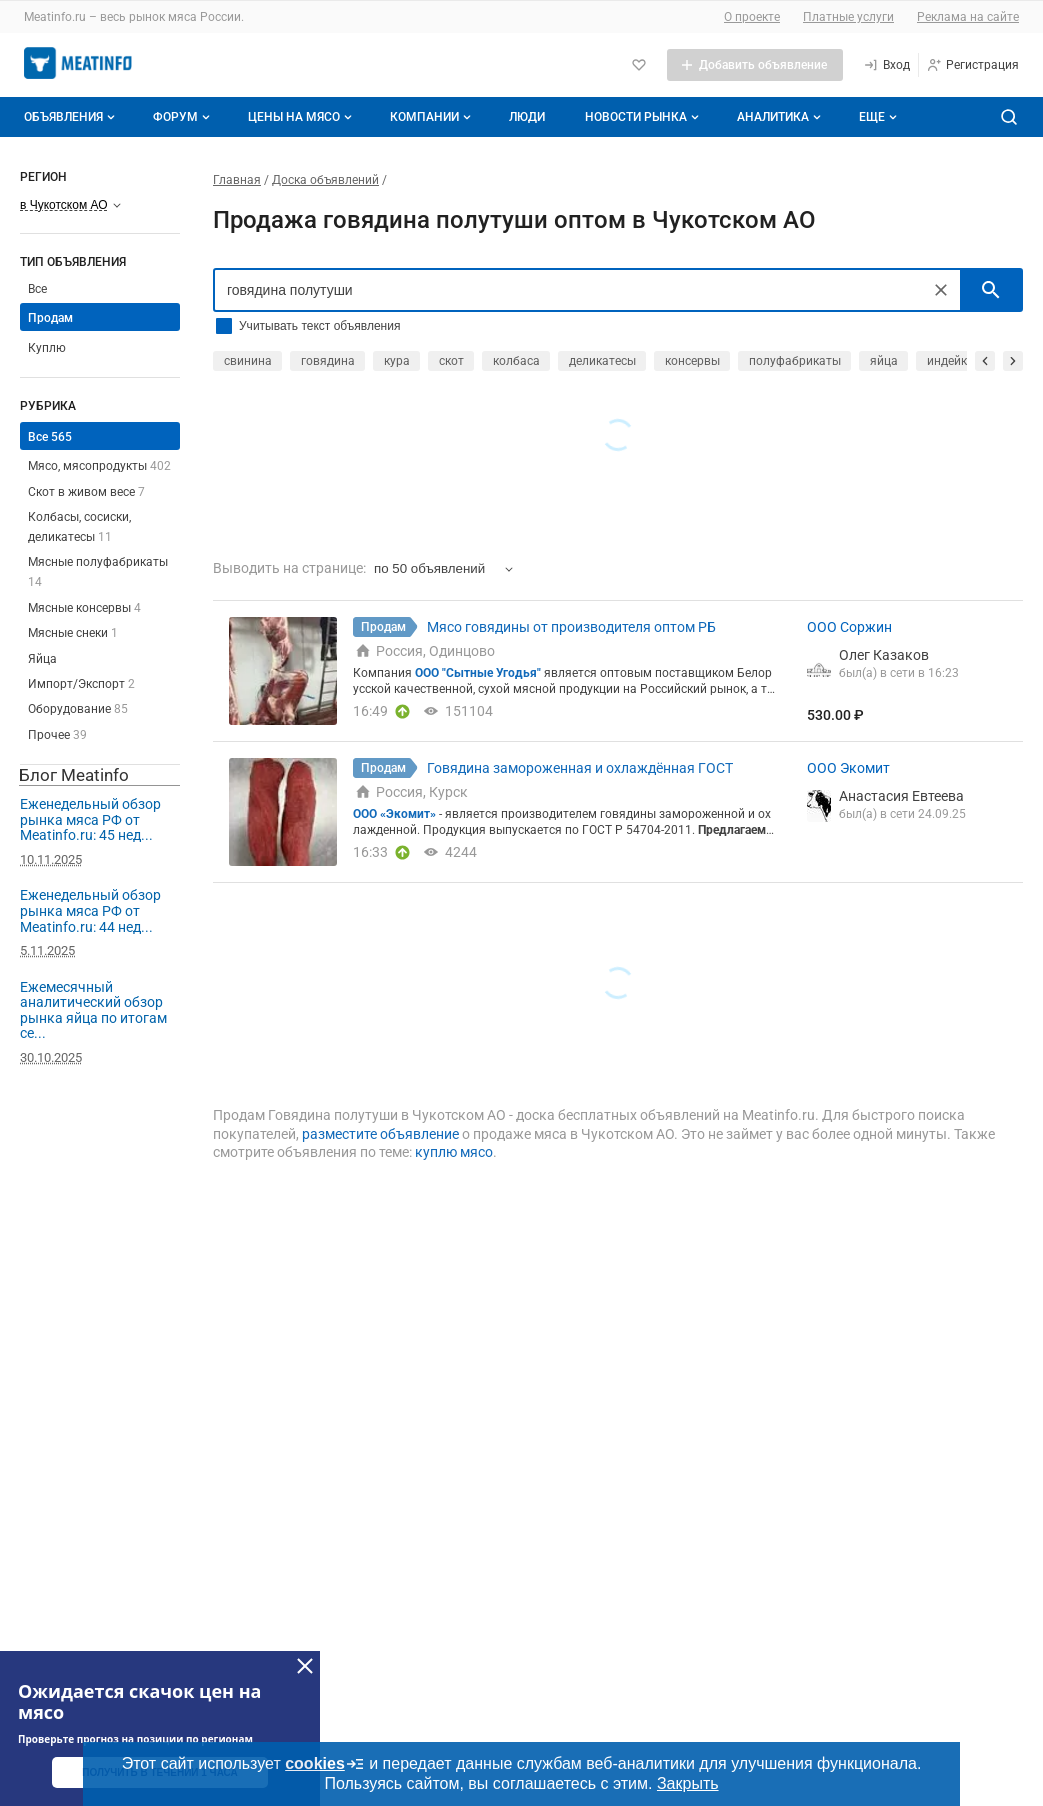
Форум (183, 117)
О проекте (752, 17)
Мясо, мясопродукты (99, 466)
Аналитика (781, 117)
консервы (692, 361)
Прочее (57, 735)
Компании (432, 117)
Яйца (42, 659)
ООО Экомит (848, 768)
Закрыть (688, 1783)
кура (397, 361)
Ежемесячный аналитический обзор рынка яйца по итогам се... (93, 1010)
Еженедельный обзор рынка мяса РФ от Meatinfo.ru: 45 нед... (90, 819)
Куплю (47, 348)
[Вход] (886, 65)
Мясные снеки (73, 633)
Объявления (71, 117)
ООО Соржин (849, 627)
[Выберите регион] (70, 205)
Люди (527, 117)
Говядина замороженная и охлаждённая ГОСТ (580, 768)
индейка (950, 361)
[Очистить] (941, 290)
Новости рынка (644, 117)
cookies (325, 1764)
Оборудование (78, 709)
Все (37, 289)
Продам (50, 318)
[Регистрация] (972, 65)
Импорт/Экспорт (81, 684)
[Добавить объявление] (755, 65)
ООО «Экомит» (394, 814)
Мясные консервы (84, 608)
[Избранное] (639, 65)
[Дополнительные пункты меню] (877, 117)
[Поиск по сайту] (1009, 117)
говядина (328, 361)
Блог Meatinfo (74, 775)
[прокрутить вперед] (1013, 361)
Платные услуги (848, 17)
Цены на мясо (302, 117)
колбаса (516, 361)
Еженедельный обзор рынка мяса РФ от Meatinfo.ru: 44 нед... (90, 910)
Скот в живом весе (86, 492)
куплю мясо (454, 1152)
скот (451, 361)
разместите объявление (380, 1134)
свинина (248, 361)
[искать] (991, 290)
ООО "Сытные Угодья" (478, 673)
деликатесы (602, 361)
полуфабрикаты (795, 361)
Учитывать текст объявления (319, 326)
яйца (884, 361)
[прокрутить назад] (985, 361)
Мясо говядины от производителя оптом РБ (571, 627)
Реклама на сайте (968, 17)
